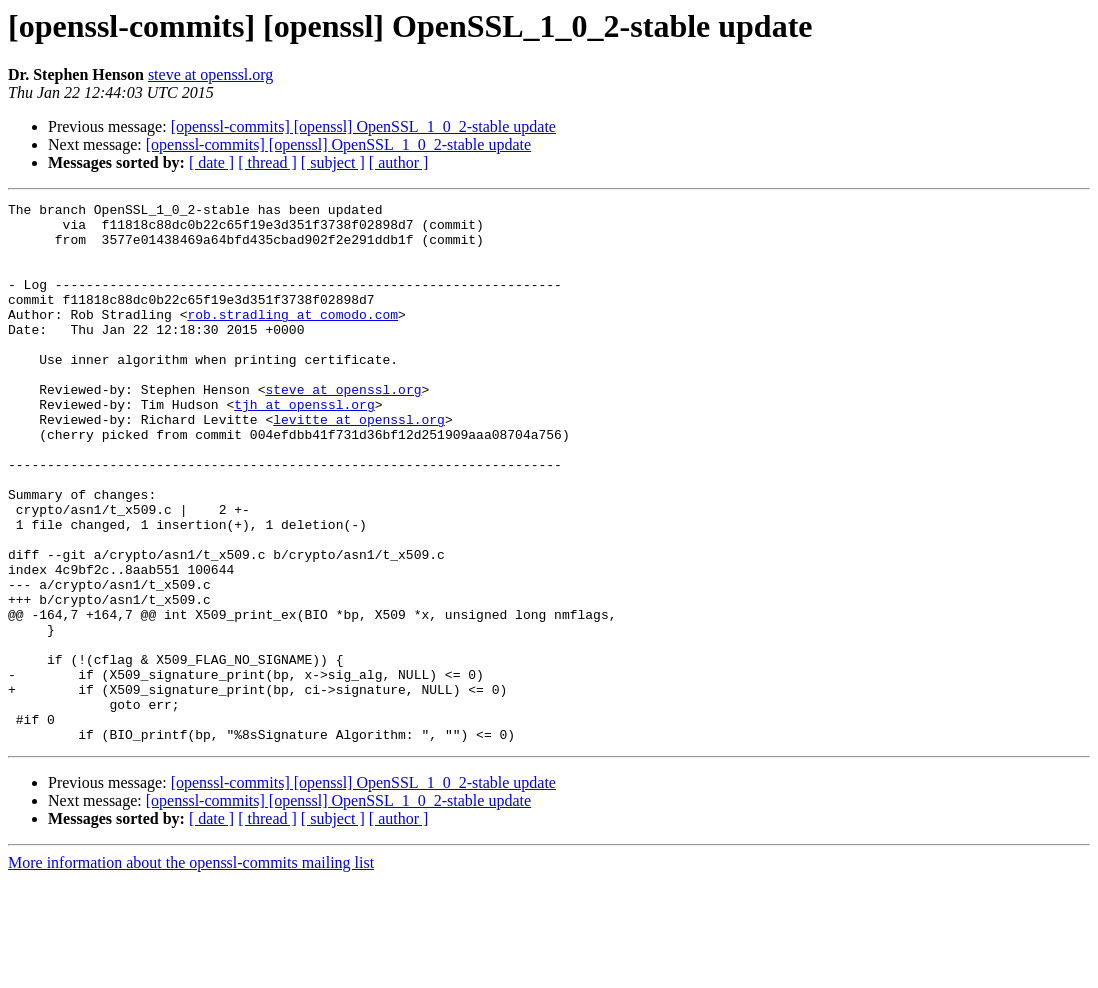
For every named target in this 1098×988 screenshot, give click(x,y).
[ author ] (399, 162)
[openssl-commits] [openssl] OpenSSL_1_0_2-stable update (363, 126)
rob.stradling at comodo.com (292, 338)
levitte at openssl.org (359, 464)
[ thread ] (267, 162)
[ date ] (211, 162)
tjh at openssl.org (304, 446)
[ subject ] (333, 162)
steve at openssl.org (210, 74)
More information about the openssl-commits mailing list (191, 970)
